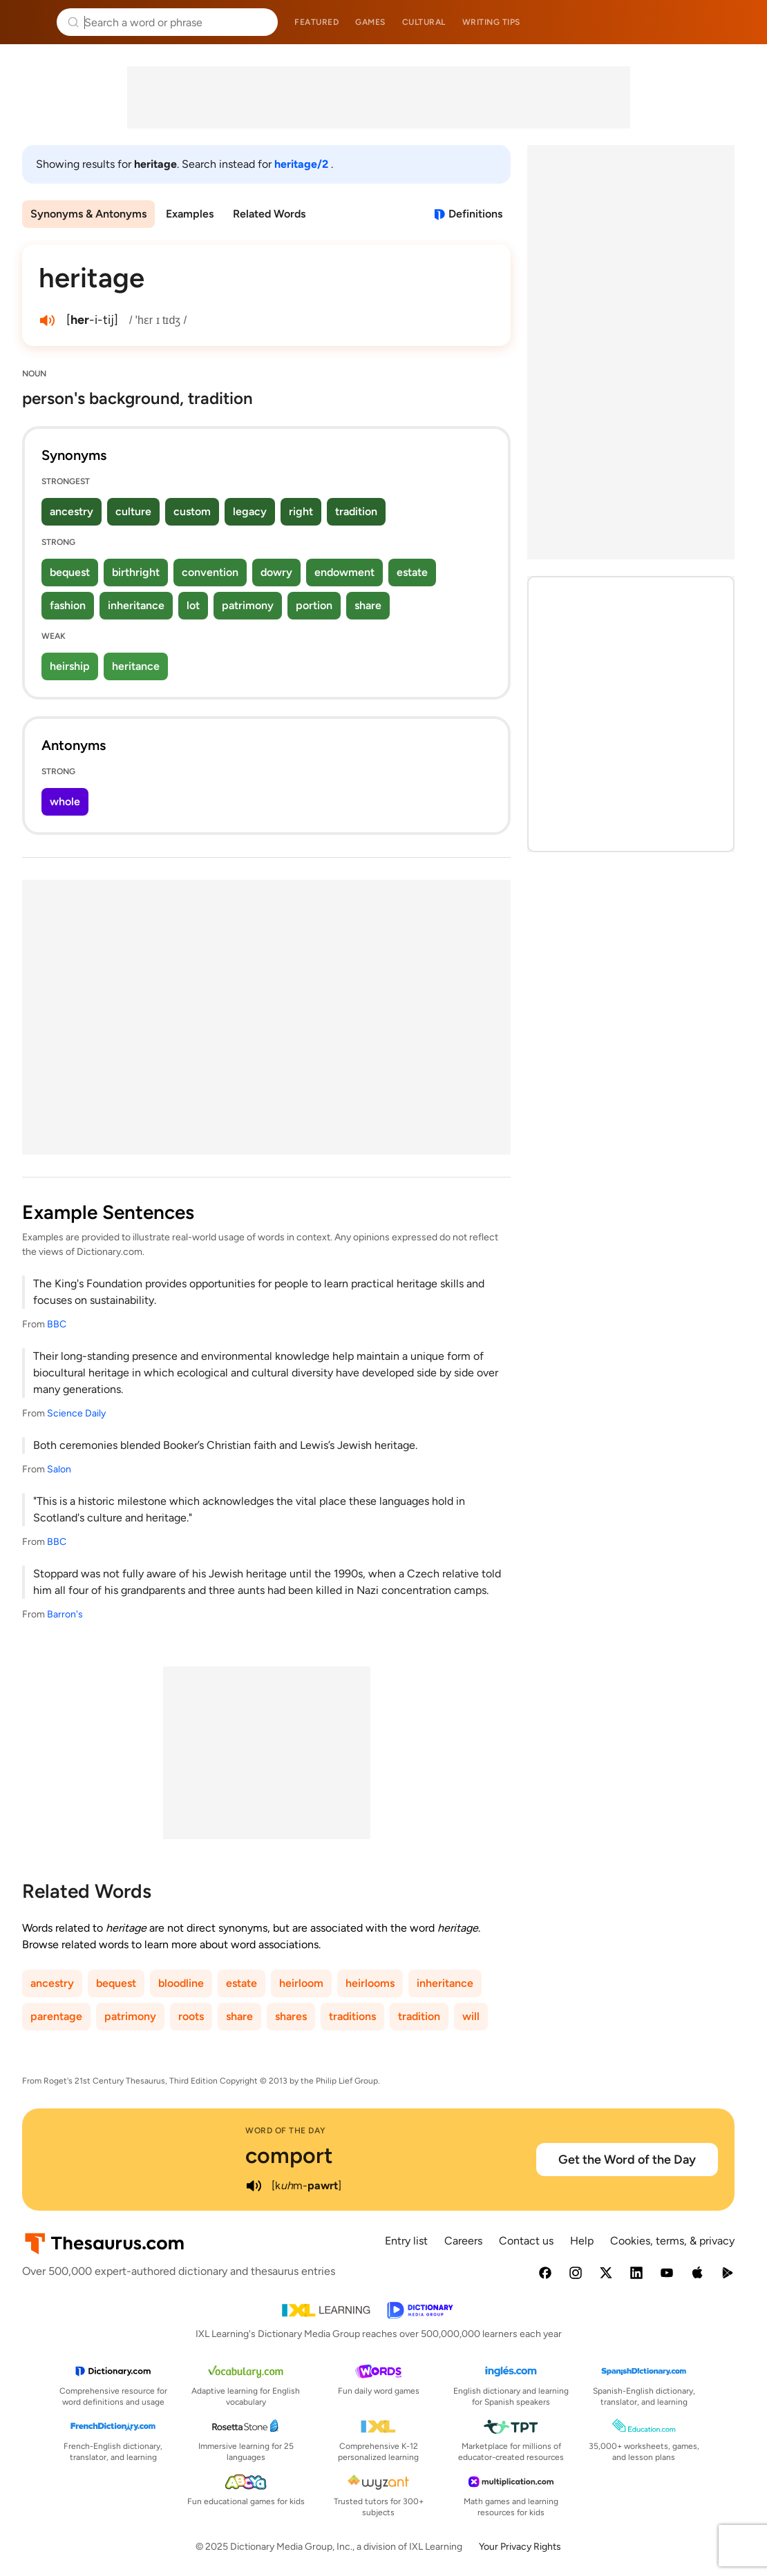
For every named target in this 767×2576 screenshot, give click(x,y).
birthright (136, 572)
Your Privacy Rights (520, 2547)
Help (582, 2240)
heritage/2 (302, 164)
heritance (136, 666)
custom (192, 511)
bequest (70, 572)
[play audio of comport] (253, 2186)
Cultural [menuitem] (424, 22)
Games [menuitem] (370, 22)
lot (193, 605)
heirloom (301, 1983)
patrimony (248, 605)
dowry (276, 572)
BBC (56, 1324)
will (471, 2016)
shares (291, 2016)
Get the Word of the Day (627, 2159)
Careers (463, 2240)
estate (412, 572)
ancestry (71, 511)
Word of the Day (285, 2130)
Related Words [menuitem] (269, 213)
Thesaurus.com (31, 22)
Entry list (406, 2240)
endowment (344, 572)
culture (133, 511)
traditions (352, 2016)
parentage (56, 2016)
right (301, 511)
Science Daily (76, 1413)
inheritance (136, 605)
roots (191, 2016)
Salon (59, 1469)
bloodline (181, 1983)
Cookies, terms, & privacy (672, 2240)
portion (314, 605)
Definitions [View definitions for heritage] (475, 213)
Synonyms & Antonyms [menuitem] (88, 213)
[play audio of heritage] (47, 320)
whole (65, 801)
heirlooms (370, 1983)
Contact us (526, 2240)
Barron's (65, 1614)
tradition (356, 511)
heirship (70, 666)
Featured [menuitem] (316, 22)
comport (289, 2155)
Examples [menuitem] (190, 213)
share (367, 605)
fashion (68, 605)
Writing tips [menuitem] (491, 22)
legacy (250, 511)
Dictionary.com (737, 22)
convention (210, 572)
